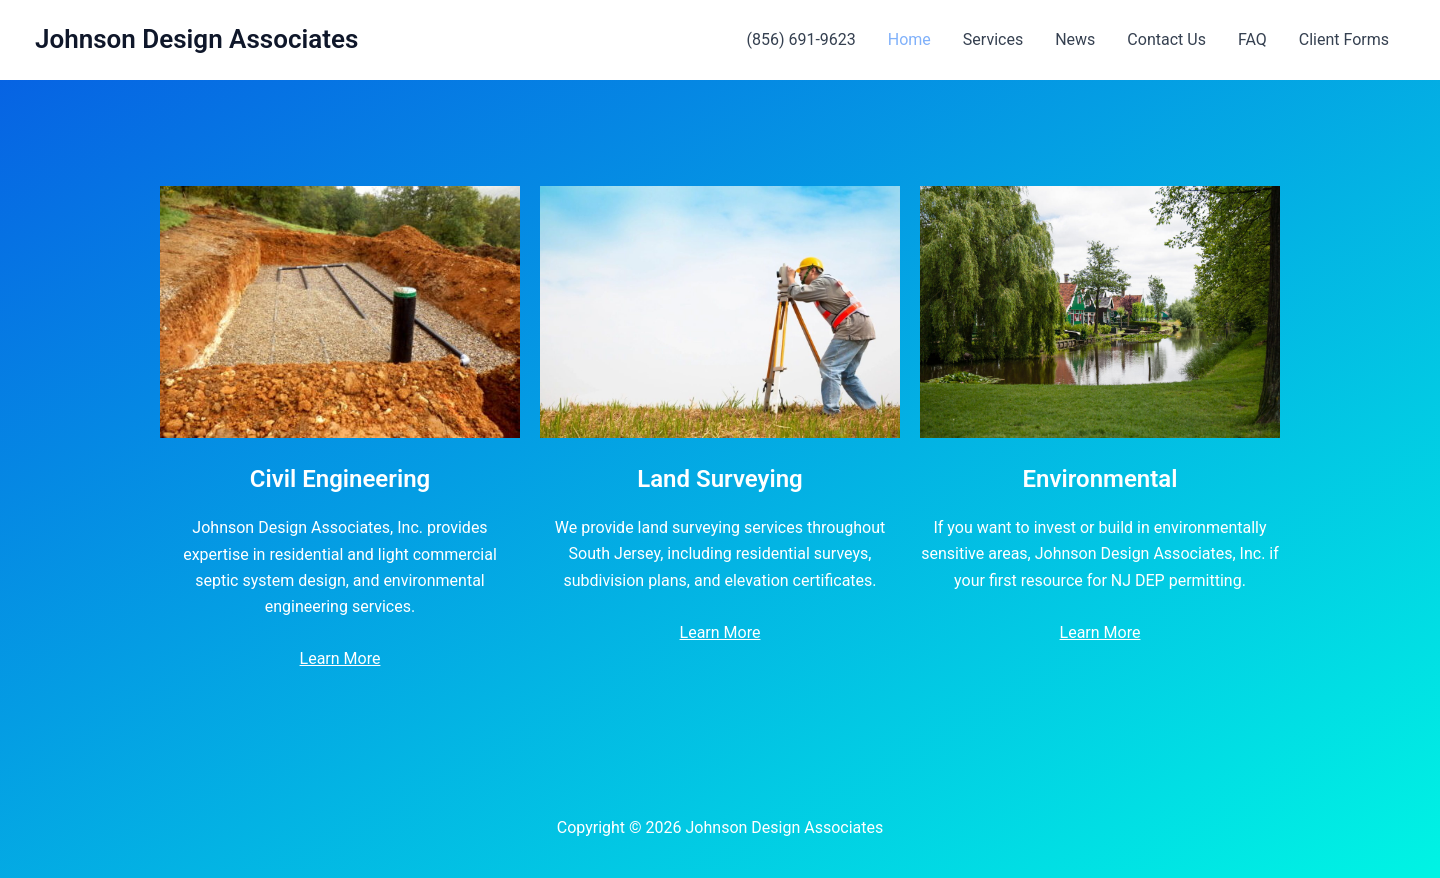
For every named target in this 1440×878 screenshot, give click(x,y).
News (1075, 39)
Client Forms (1344, 39)
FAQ (1252, 39)
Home (909, 39)
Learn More (340, 658)
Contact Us (1166, 39)
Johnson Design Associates (196, 39)
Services (993, 39)
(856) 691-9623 (800, 39)
